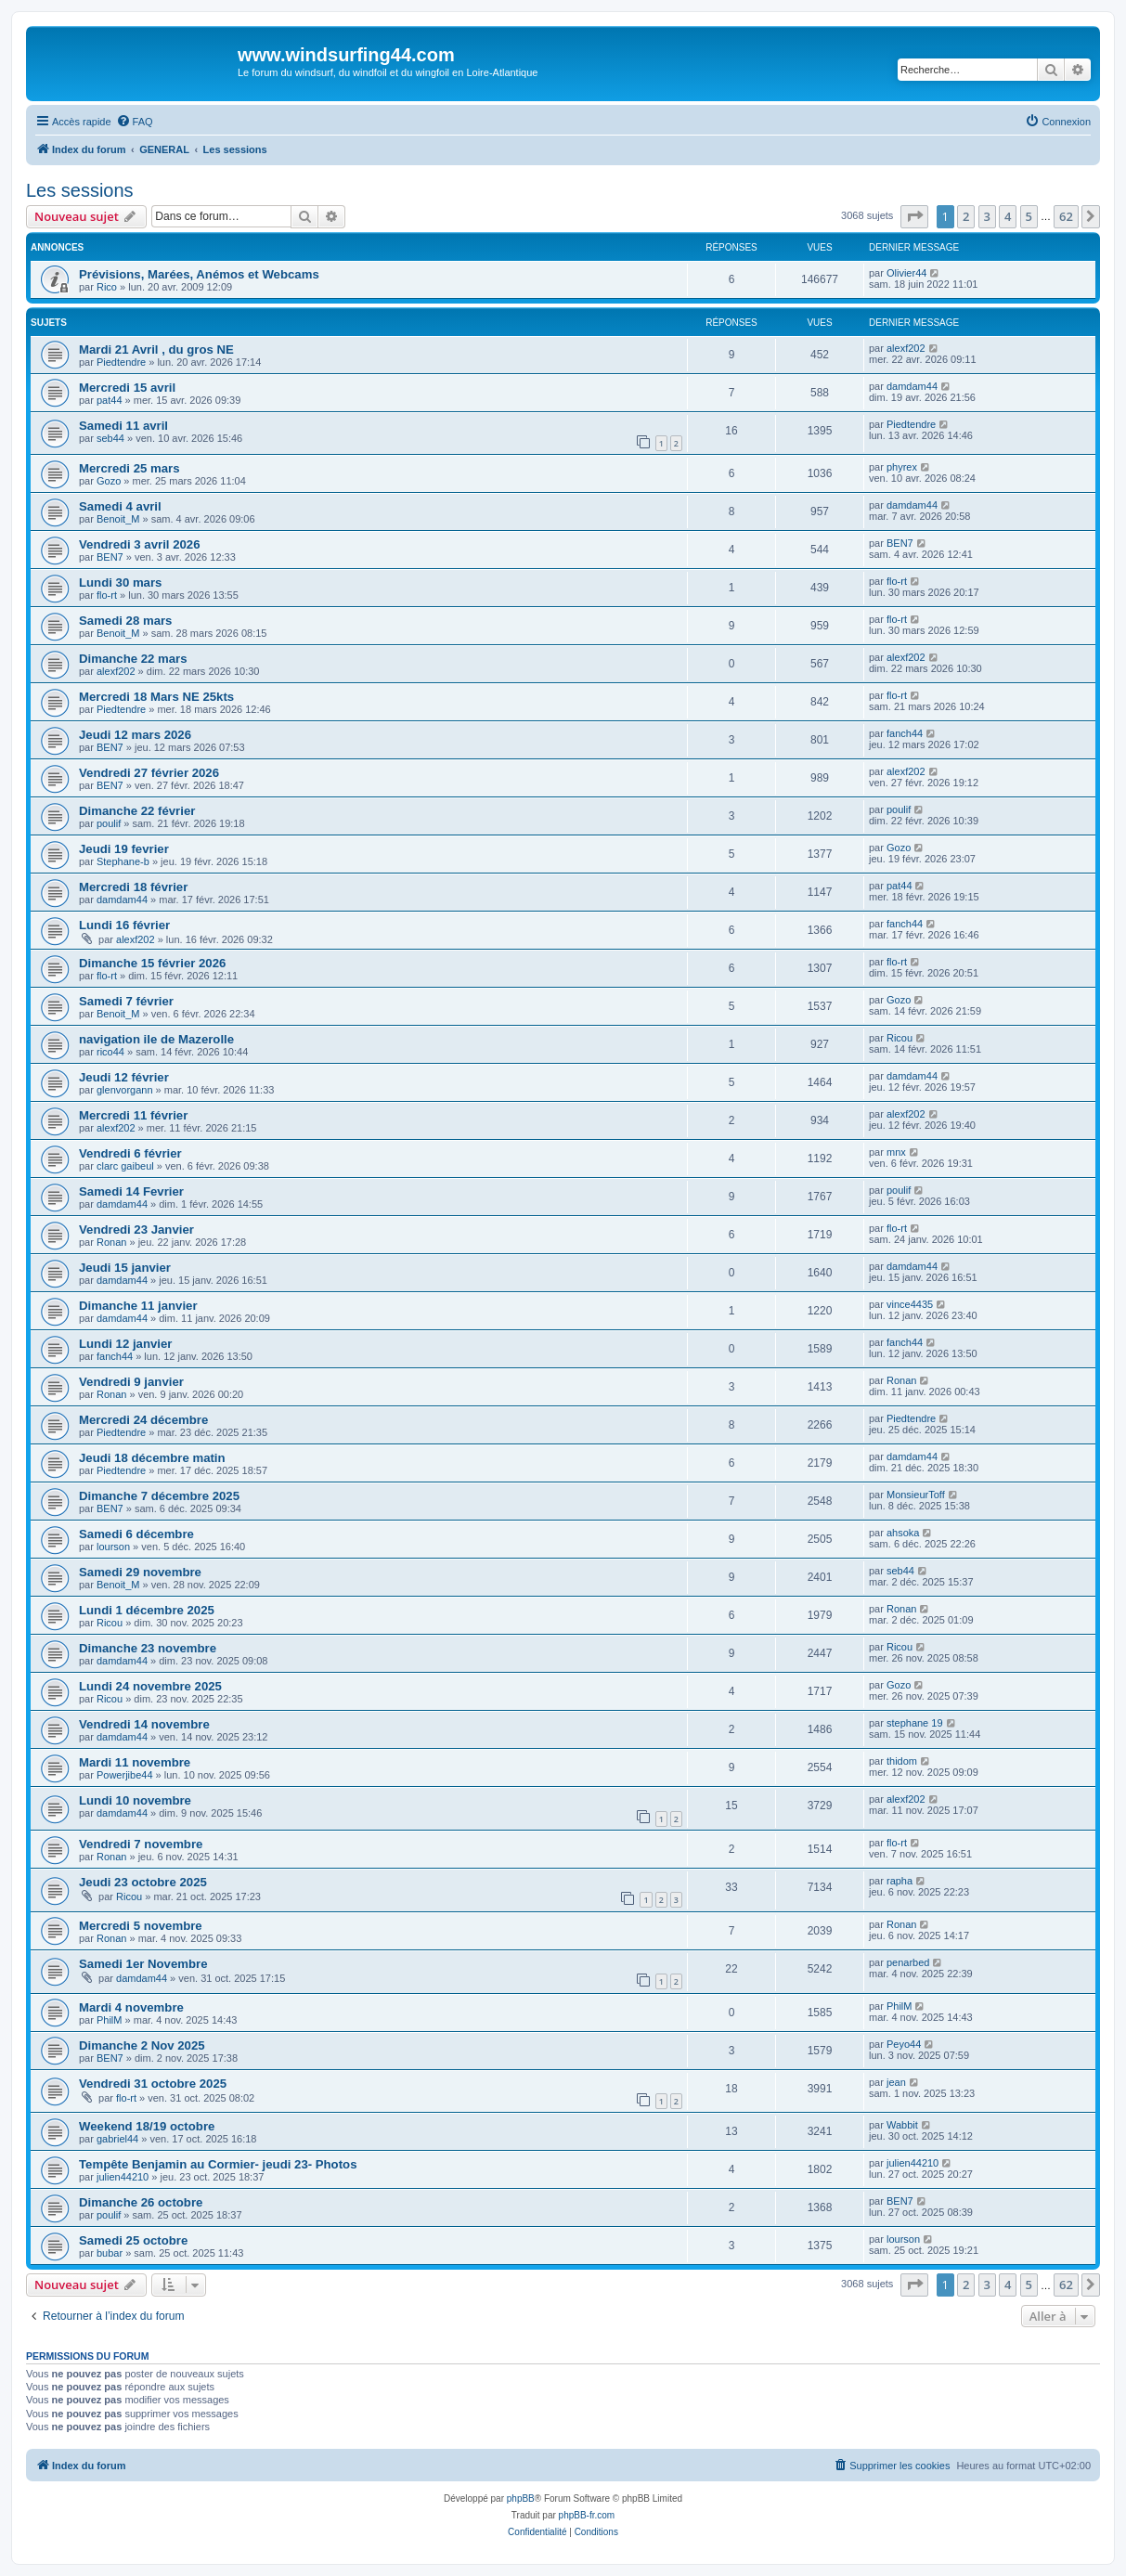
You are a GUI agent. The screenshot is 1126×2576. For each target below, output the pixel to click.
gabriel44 (117, 2138)
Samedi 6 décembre (136, 1534)
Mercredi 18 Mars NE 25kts (156, 697)
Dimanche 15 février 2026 (152, 963)
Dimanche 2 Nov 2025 (142, 2045)
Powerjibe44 (125, 1774)
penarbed (908, 1962)
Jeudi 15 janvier (125, 1268)
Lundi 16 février (124, 925)
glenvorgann (125, 1089)
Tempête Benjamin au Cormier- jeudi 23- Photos (217, 2164)
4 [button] (1007, 216)
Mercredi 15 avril (127, 388)
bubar (110, 2253)
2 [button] (966, 216)
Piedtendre (121, 362)
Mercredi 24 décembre (143, 1420)
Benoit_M (118, 518)
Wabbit (902, 2124)
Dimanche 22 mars (133, 659)
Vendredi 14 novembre (144, 1724)
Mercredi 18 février (133, 887)
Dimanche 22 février (137, 811)
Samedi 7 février (126, 1001)
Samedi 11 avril (123, 426)
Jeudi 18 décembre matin (152, 1458)
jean (896, 2082)
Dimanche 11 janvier (138, 1306)
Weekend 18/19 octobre (146, 2126)
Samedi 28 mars (125, 621)
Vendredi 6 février (130, 1153)
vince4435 (910, 1304)
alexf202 (906, 348)
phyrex (902, 466)
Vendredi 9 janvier (131, 1382)
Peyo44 (904, 2044)
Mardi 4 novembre (131, 2007)
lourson (113, 1546)
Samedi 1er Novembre (143, 1964)
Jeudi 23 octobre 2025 (143, 1882)
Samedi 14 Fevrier (131, 1191)
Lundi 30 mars (120, 582)
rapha (899, 1880)
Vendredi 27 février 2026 (149, 773)
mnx (896, 1152)
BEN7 (110, 557)
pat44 (110, 400)
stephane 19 (915, 1722)
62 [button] (1066, 216)
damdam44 (912, 386)
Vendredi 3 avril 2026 (140, 544)
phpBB (521, 2498)
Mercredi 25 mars (129, 468)
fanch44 (905, 733)
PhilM (110, 2020)
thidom (902, 1761)
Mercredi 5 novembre (140, 1926)
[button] (914, 216)
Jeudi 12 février (124, 1077)
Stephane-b (123, 861)
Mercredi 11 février (133, 1115)
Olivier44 (906, 272)
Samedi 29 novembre (140, 1572)
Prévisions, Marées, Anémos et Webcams (199, 274)
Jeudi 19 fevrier (124, 849)
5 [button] (1029, 216)
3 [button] (987, 216)
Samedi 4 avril (120, 506)
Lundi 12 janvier (125, 1344)
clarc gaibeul (125, 1165)
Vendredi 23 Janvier (136, 1229)
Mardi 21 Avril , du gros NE (156, 349)
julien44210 (123, 2176)
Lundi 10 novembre (135, 1800)
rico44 (110, 1051)
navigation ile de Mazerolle (156, 1039)
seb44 (110, 438)
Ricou (899, 1037)
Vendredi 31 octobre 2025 (152, 2084)
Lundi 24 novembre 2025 (150, 1686)
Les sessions (80, 190)
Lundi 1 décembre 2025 (146, 1610)
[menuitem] (134, 121)
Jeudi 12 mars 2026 (135, 735)
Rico (107, 286)
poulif (109, 823)
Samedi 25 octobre (133, 2240)
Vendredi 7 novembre (140, 1844)
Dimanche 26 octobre (140, 2202)
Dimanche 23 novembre (147, 1648)
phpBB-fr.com (587, 2515)
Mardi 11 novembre (134, 1762)
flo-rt (107, 595)
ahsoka (903, 1532)
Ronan (111, 1242)
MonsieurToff (916, 1494)
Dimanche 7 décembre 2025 (159, 1496)
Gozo (109, 480)
